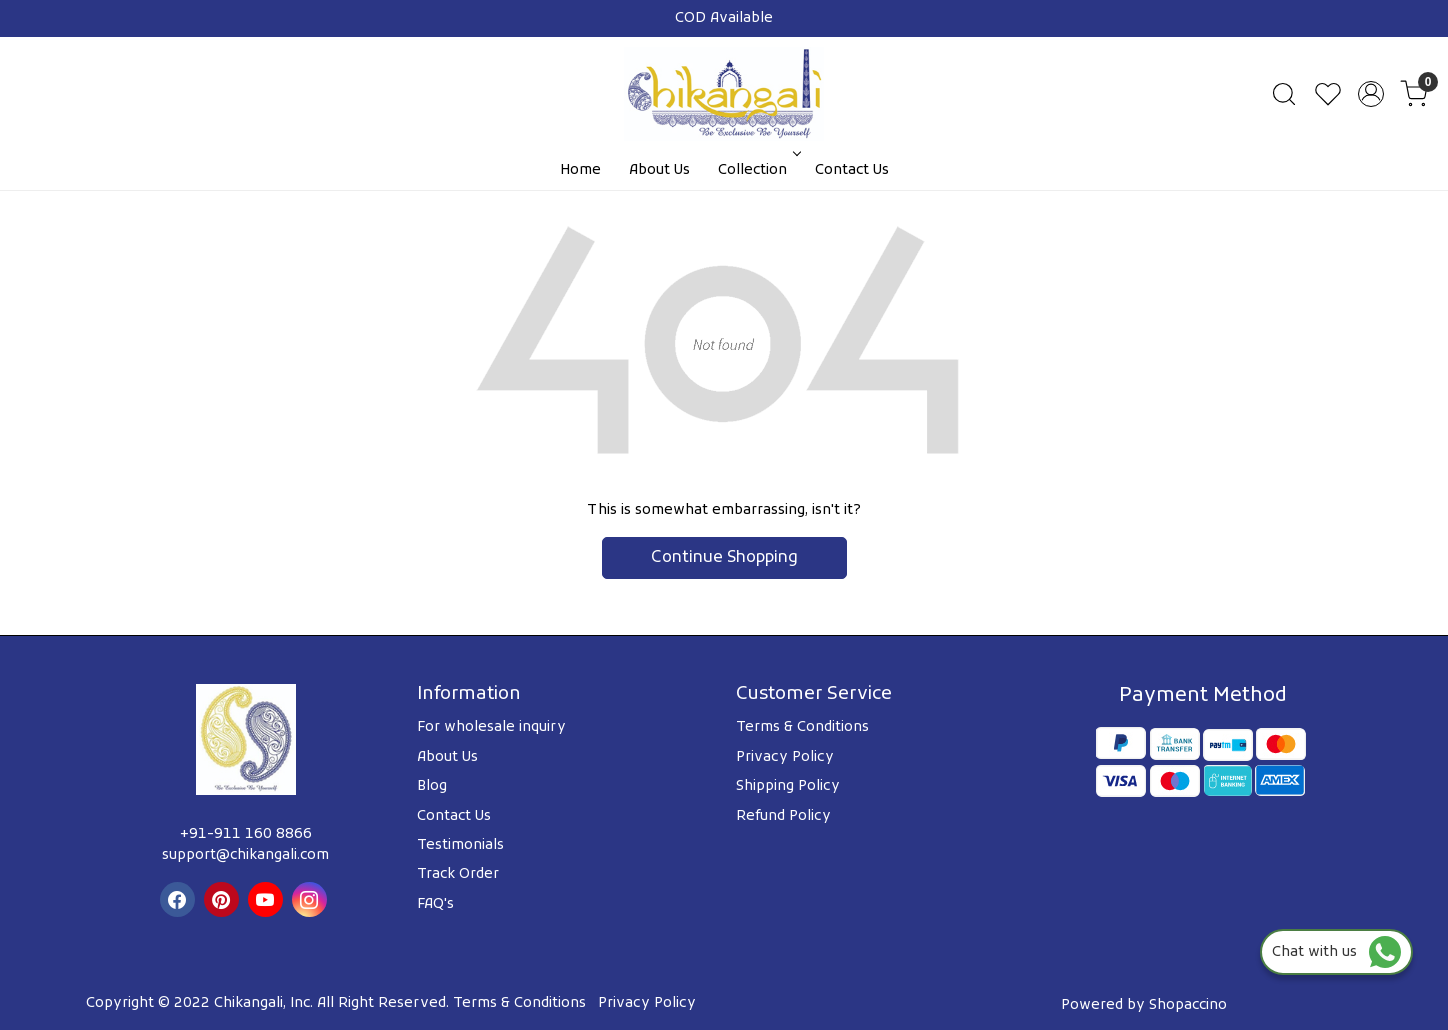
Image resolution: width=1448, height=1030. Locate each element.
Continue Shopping (724, 558)
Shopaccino (1188, 1005)
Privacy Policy (785, 757)
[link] (1284, 94)
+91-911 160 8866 (246, 834)
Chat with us (1336, 952)
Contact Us (852, 170)
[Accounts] (1371, 94)
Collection (758, 170)
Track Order (458, 874)
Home (580, 170)
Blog (432, 786)
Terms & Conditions (802, 727)
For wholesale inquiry (491, 727)
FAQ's (435, 904)
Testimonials (460, 845)
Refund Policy (783, 816)
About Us (659, 170)
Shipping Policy (788, 786)
